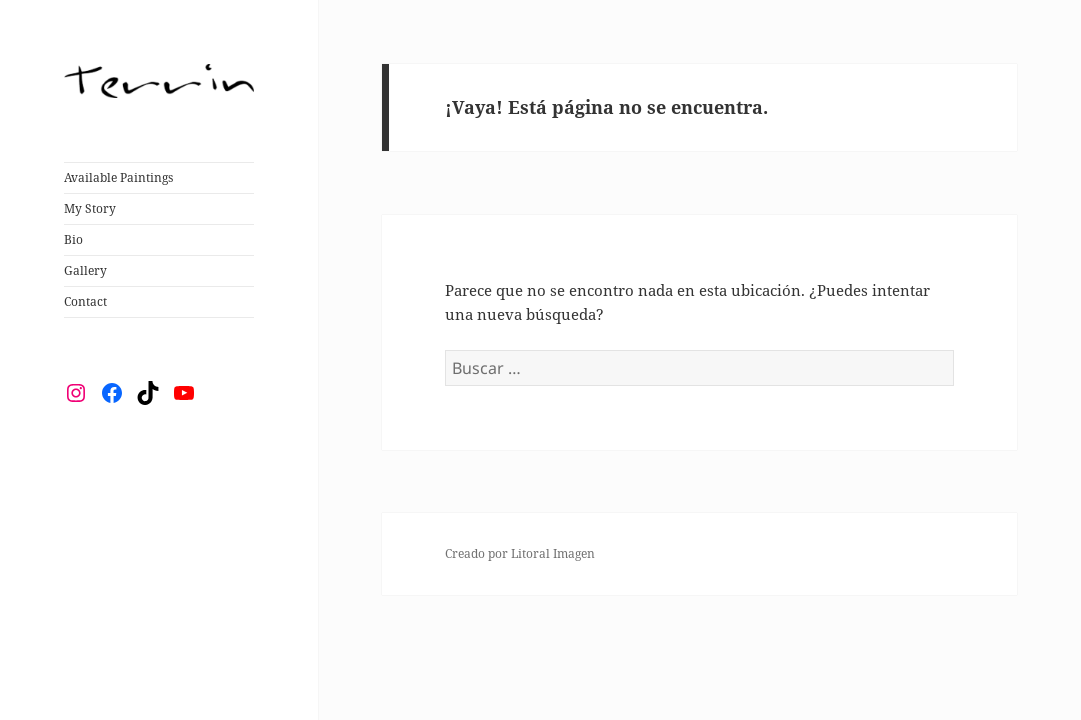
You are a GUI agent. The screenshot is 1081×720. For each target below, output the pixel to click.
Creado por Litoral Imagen (520, 553)
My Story (90, 208)
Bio (73, 239)
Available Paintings (118, 177)
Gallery (85, 270)
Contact (85, 301)
